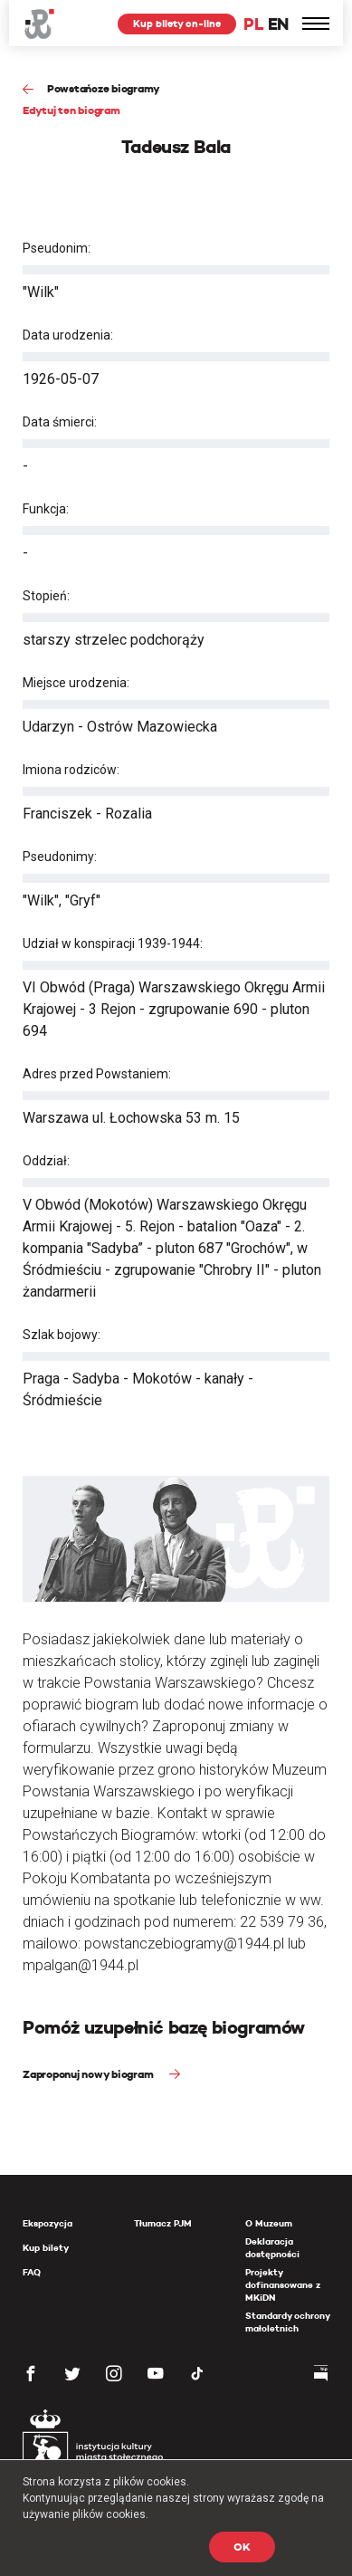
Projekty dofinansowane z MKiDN (282, 2284)
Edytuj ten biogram (71, 110)
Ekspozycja (47, 2223)
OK (242, 2546)
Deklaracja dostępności (272, 2248)
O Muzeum (268, 2223)
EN (278, 24)
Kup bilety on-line (177, 23)
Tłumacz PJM (163, 2223)
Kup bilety (46, 2248)
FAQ (32, 2272)
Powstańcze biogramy (103, 88)
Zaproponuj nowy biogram (89, 2074)
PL (253, 24)
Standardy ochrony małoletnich (287, 2322)
